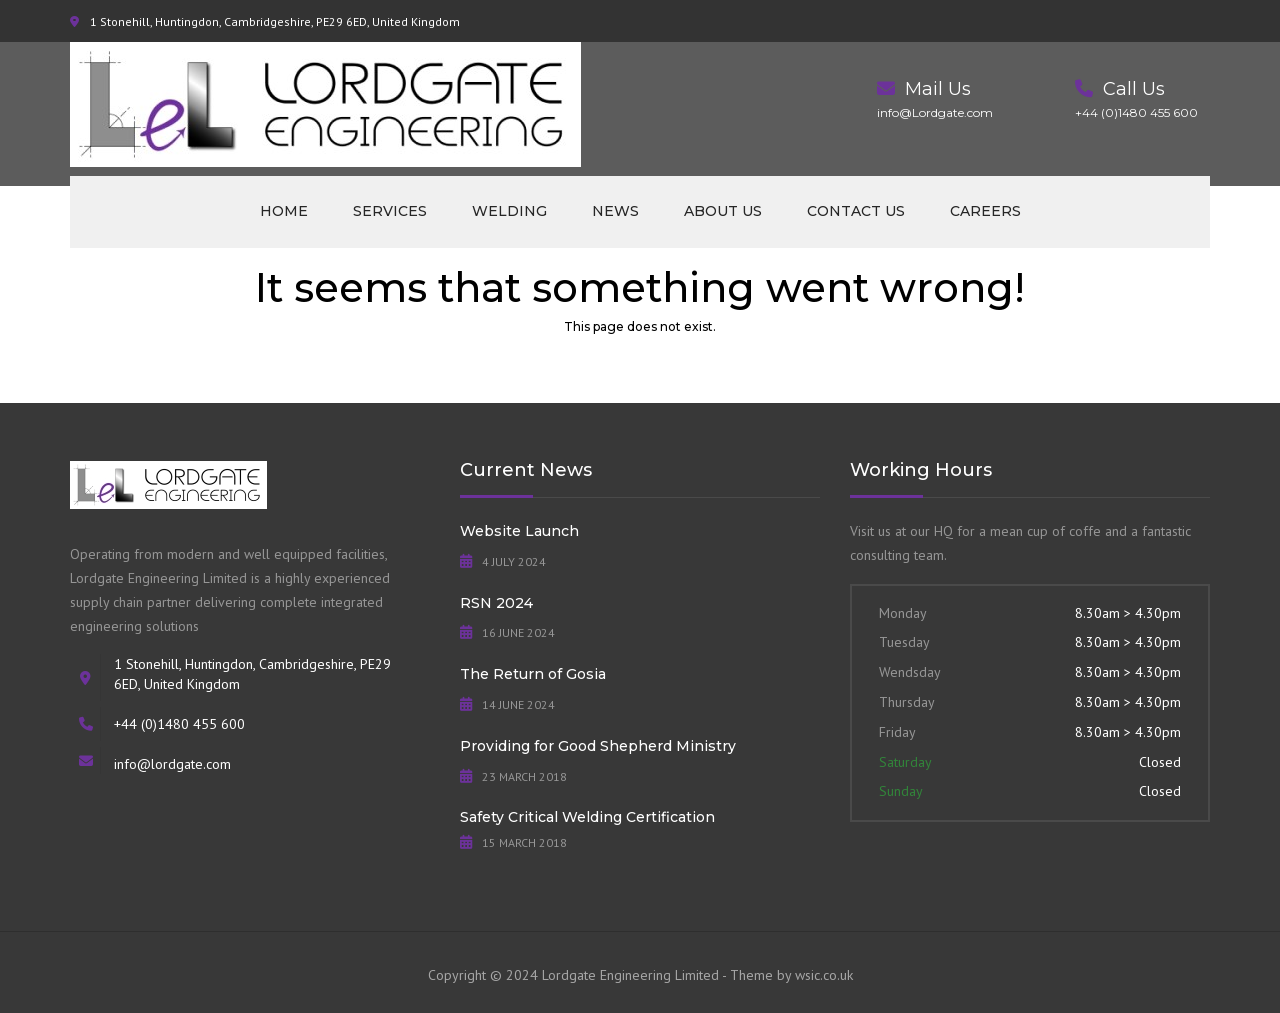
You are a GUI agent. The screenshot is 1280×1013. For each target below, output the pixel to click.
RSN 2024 (496, 603)
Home (284, 211)
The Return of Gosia (533, 674)
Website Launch (519, 531)
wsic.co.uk (824, 975)
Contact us (856, 211)
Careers (985, 211)
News (615, 211)
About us (723, 211)
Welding (509, 211)
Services (390, 211)
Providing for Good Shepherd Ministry (598, 746)
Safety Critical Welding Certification (587, 817)
